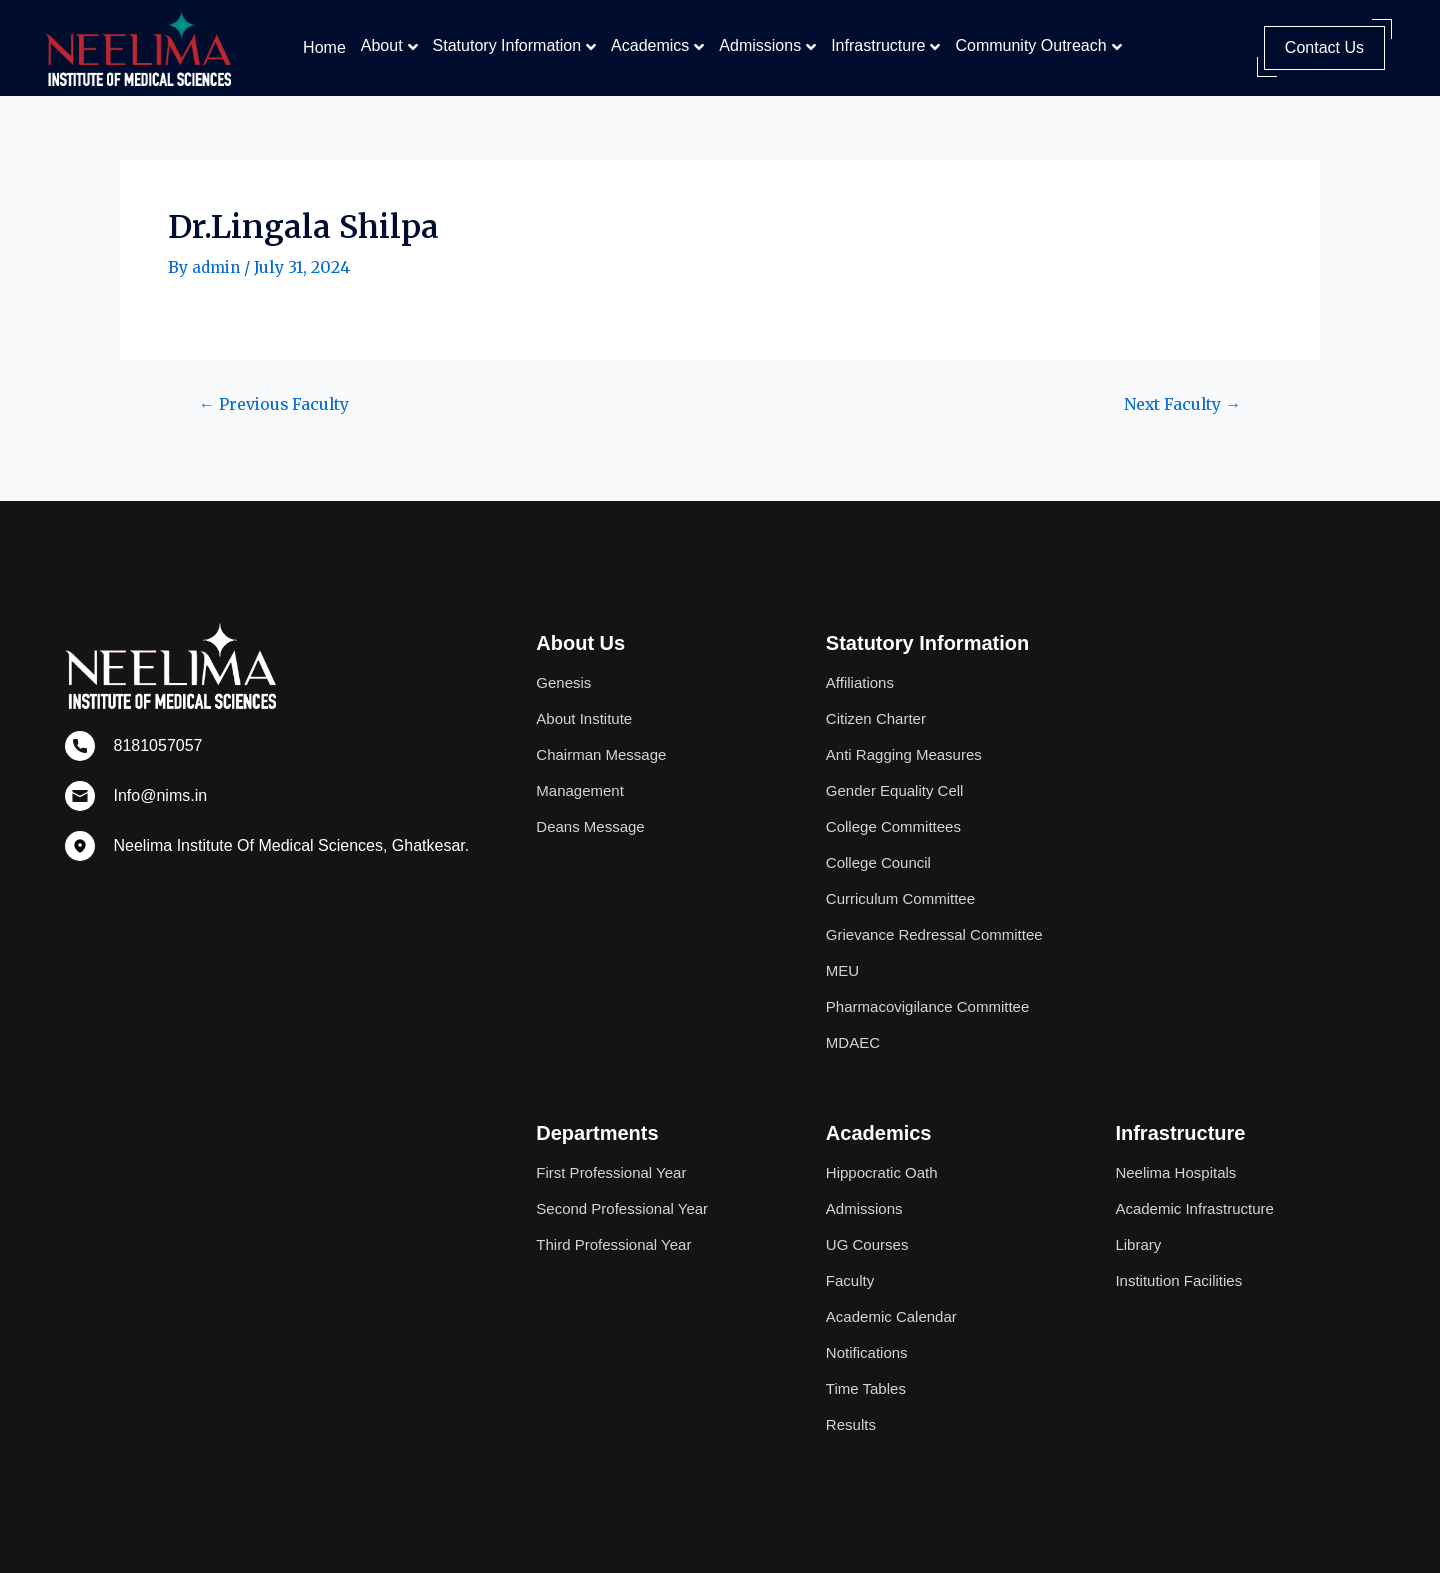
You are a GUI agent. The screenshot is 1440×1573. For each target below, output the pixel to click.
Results (852, 1424)
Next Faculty (1175, 404)
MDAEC (855, 1042)
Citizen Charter (879, 698)
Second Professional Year (627, 1208)
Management (582, 770)
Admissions (760, 45)
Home (324, 47)
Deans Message (594, 806)
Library (1139, 1244)
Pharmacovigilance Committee (934, 1006)
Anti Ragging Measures (909, 734)
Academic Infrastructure (1199, 1208)
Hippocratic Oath (885, 1172)
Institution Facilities (1182, 1280)
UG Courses (870, 1244)
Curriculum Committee (905, 878)
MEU (844, 970)
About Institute (587, 698)
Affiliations (862, 662)
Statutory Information (507, 45)
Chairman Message (605, 734)
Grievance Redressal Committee (900, 924)
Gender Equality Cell (899, 770)
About (382, 45)
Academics (650, 45)
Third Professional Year (618, 1244)
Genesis (565, 662)
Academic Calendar (896, 1316)
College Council (882, 842)
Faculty (852, 1280)
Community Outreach (1030, 45)
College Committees (898, 806)
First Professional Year (616, 1172)
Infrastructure (878, 45)
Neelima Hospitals (1179, 1172)
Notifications (869, 1352)
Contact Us (1324, 47)
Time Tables (868, 1388)
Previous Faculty (283, 404)
